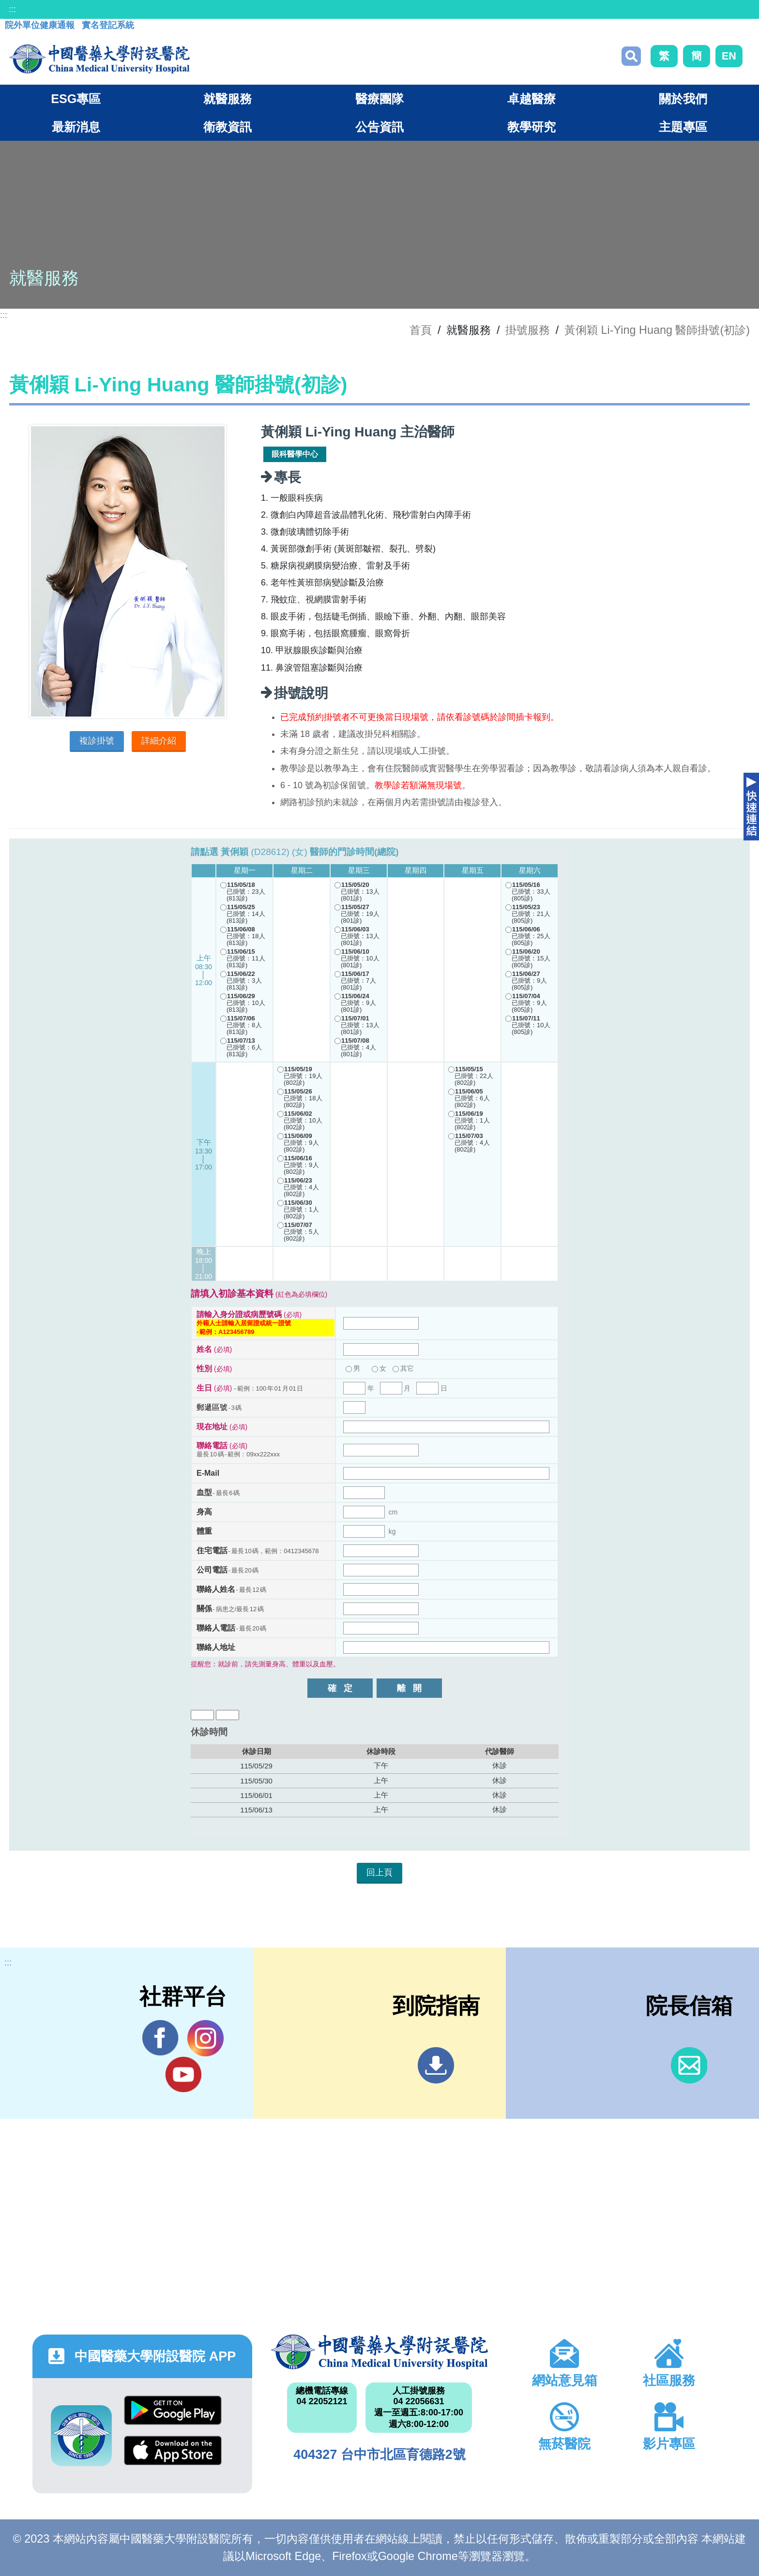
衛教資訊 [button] (227, 127)
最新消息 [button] (76, 127)
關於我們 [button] (683, 98)
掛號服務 (527, 330)
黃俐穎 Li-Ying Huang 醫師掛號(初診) (657, 330)
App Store (173, 2450)
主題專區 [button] (683, 127)
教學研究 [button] (531, 127)
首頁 (421, 330)
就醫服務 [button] (227, 98)
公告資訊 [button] (379, 127)
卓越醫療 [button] (531, 98)
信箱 (689, 2065)
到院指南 (436, 2065)
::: (12, 9)
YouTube (183, 2074)
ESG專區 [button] (76, 98)
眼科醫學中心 (295, 454)
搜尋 (631, 56)
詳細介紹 (158, 741)
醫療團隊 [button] (379, 98)
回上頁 (379, 1872)
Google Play (173, 2410)
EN (729, 56)
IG (205, 2038)
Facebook (160, 2038)
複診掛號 (96, 741)
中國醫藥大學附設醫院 (379, 2352)
